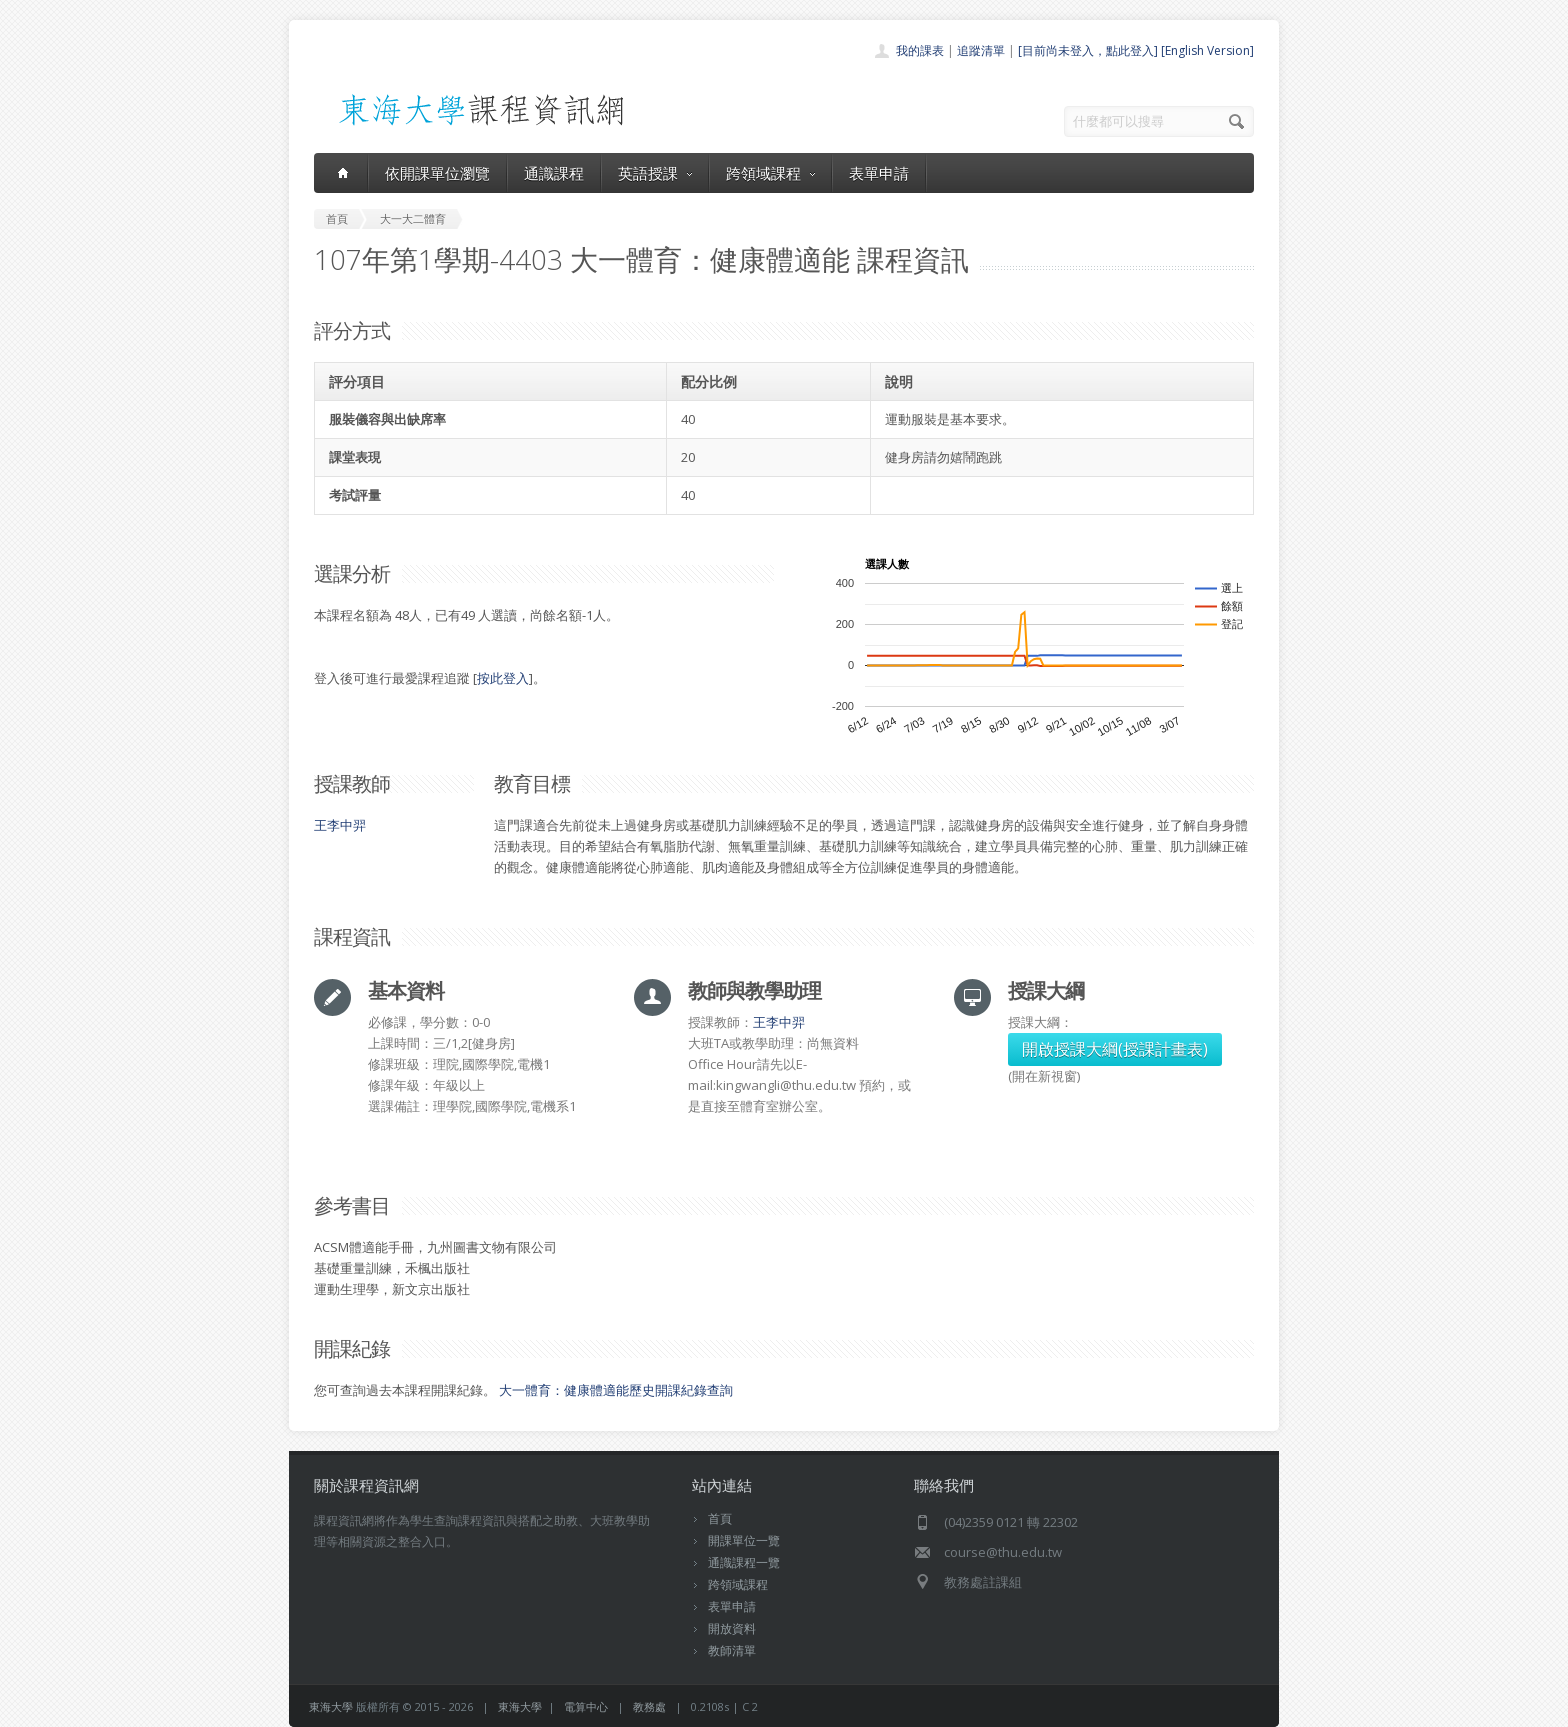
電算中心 (586, 1706)
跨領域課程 (770, 173)
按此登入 (503, 678)
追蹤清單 (981, 50)
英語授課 (655, 173)
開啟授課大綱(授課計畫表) (1115, 1049)
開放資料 (732, 1628)
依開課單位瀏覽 (437, 173)
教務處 (649, 1706)
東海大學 (331, 1706)
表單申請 (879, 173)
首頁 (720, 1518)
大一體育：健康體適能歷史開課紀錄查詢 (616, 1390)
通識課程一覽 (744, 1562)
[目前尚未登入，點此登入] (1088, 50)
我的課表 (920, 50)
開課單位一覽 (744, 1540)
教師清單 (732, 1650)
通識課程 (554, 173)
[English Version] (1207, 50)
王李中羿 (340, 825)
